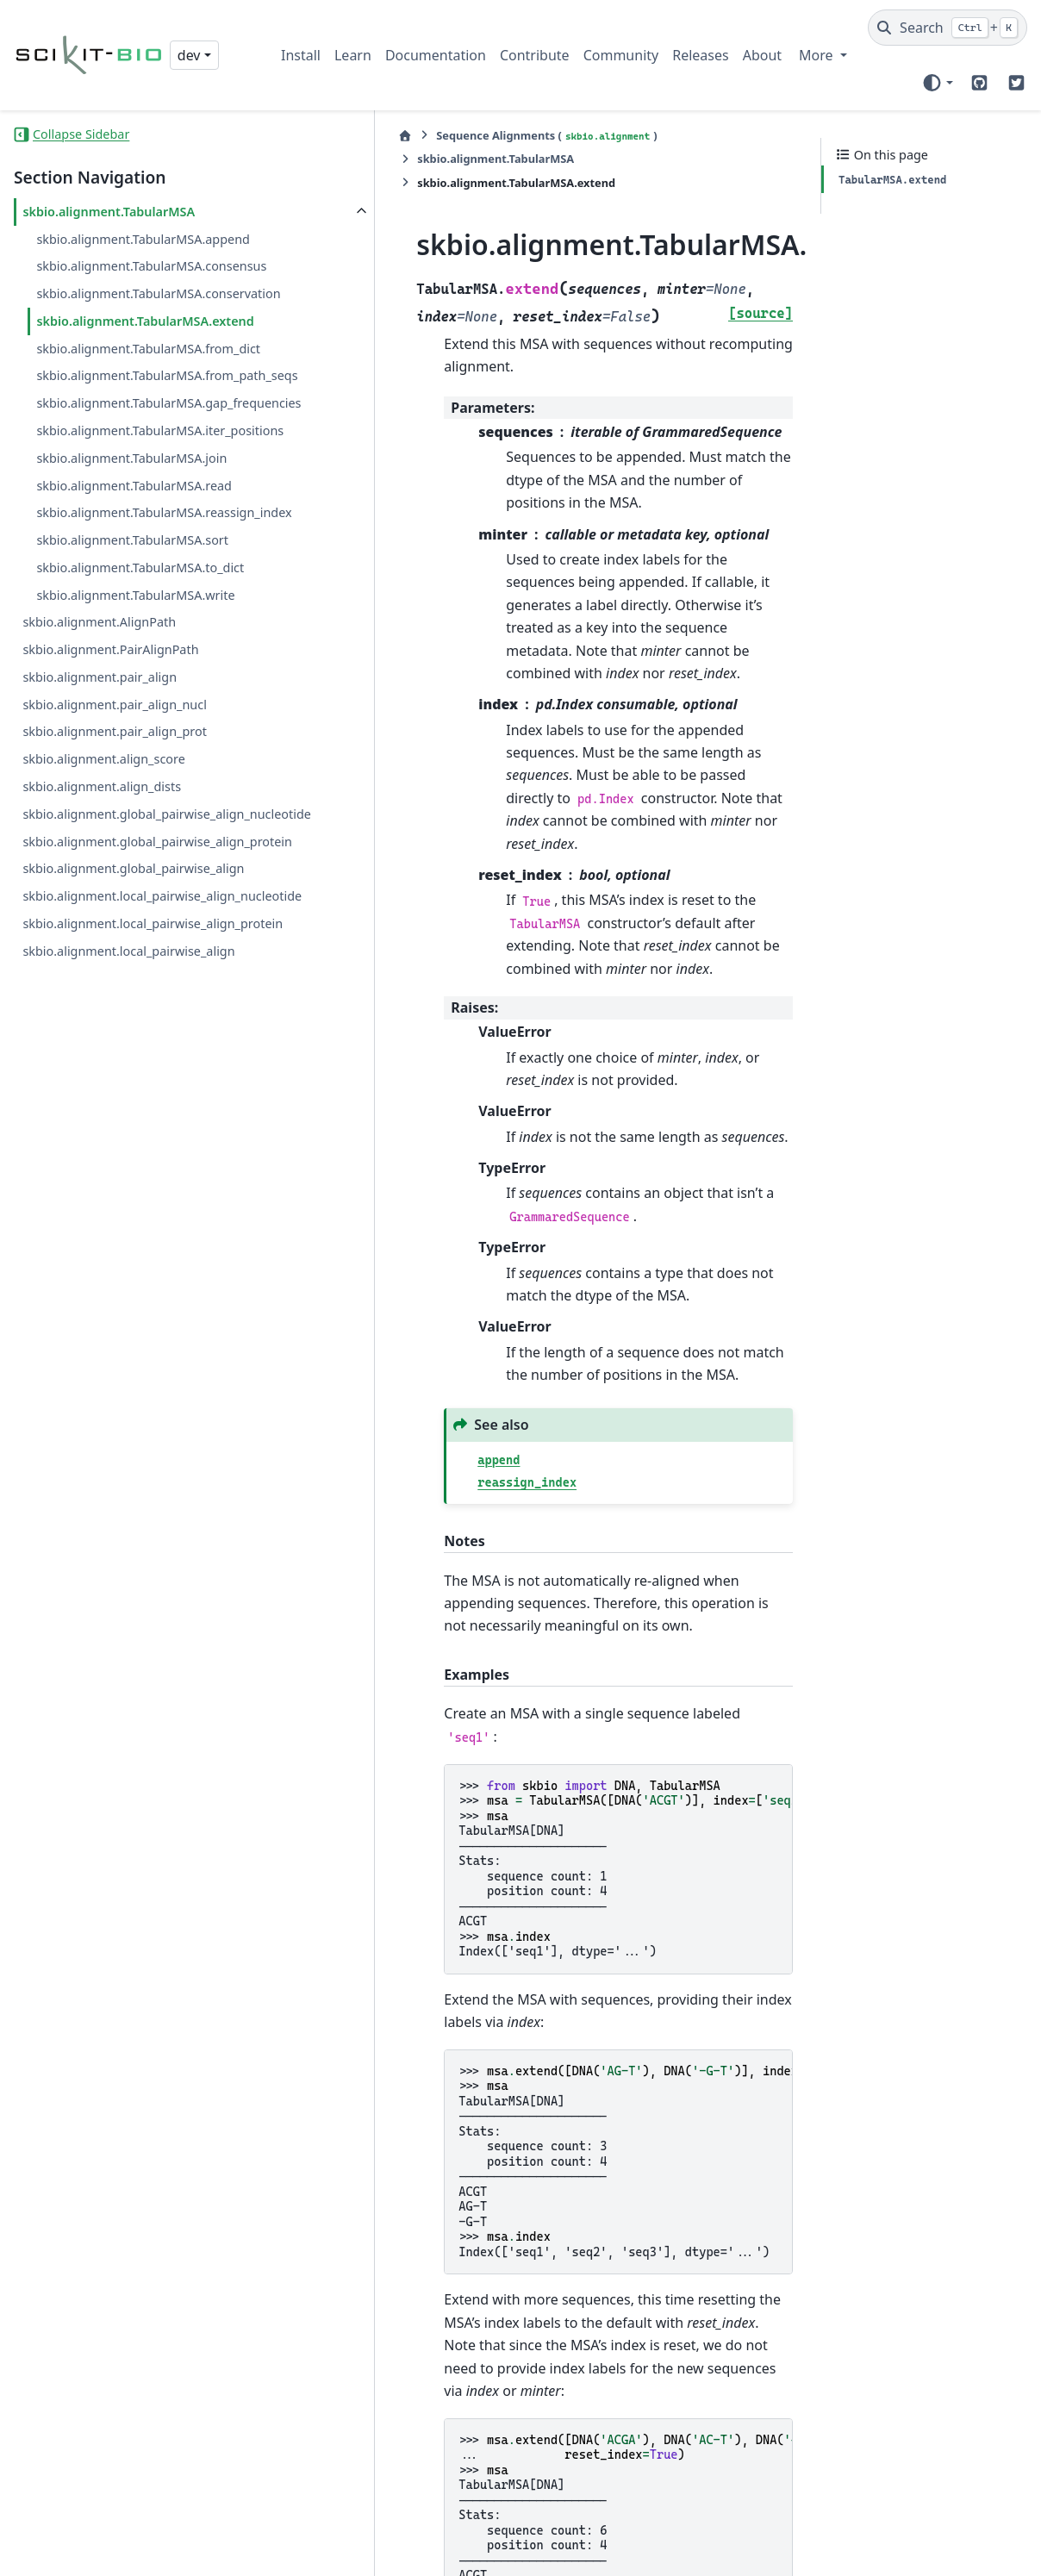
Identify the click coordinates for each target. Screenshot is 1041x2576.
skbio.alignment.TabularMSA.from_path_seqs (141, 488)
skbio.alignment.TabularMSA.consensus (141, 296)
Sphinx (581, 2551)
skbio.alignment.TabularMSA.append (139, 249)
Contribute (535, 55)
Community (621, 55)
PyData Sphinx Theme (910, 2551)
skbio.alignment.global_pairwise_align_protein (133, 1056)
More (818, 55)
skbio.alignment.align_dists (101, 971)
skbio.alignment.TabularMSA (108, 211)
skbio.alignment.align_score (103, 943)
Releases (700, 55)
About (762, 55)
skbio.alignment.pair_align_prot (114, 916)
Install (301, 55)
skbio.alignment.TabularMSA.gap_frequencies (139, 536)
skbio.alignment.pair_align (99, 861)
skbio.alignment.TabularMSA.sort (132, 724)
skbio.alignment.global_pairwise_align (133, 1094)
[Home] (290, 136)
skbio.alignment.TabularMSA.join (131, 622)
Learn (352, 55)
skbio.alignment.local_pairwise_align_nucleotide (131, 1131)
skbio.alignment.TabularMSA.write (135, 779)
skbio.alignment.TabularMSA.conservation (140, 345)
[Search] (947, 27)
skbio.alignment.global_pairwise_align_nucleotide (133, 1008)
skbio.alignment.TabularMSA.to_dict (140, 752)
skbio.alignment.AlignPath (99, 806)
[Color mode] (937, 82)
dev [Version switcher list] (189, 55)
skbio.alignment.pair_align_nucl (114, 889)
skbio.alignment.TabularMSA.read (134, 649)
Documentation (435, 55)
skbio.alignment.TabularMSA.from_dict (141, 440)
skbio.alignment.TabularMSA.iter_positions (141, 583)
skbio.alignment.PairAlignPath (110, 834)
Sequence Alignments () (431, 136)
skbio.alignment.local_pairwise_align (128, 1217)
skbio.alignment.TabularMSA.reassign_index (141, 686)
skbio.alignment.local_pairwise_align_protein (131, 1179)
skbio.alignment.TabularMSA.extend (141, 392)
